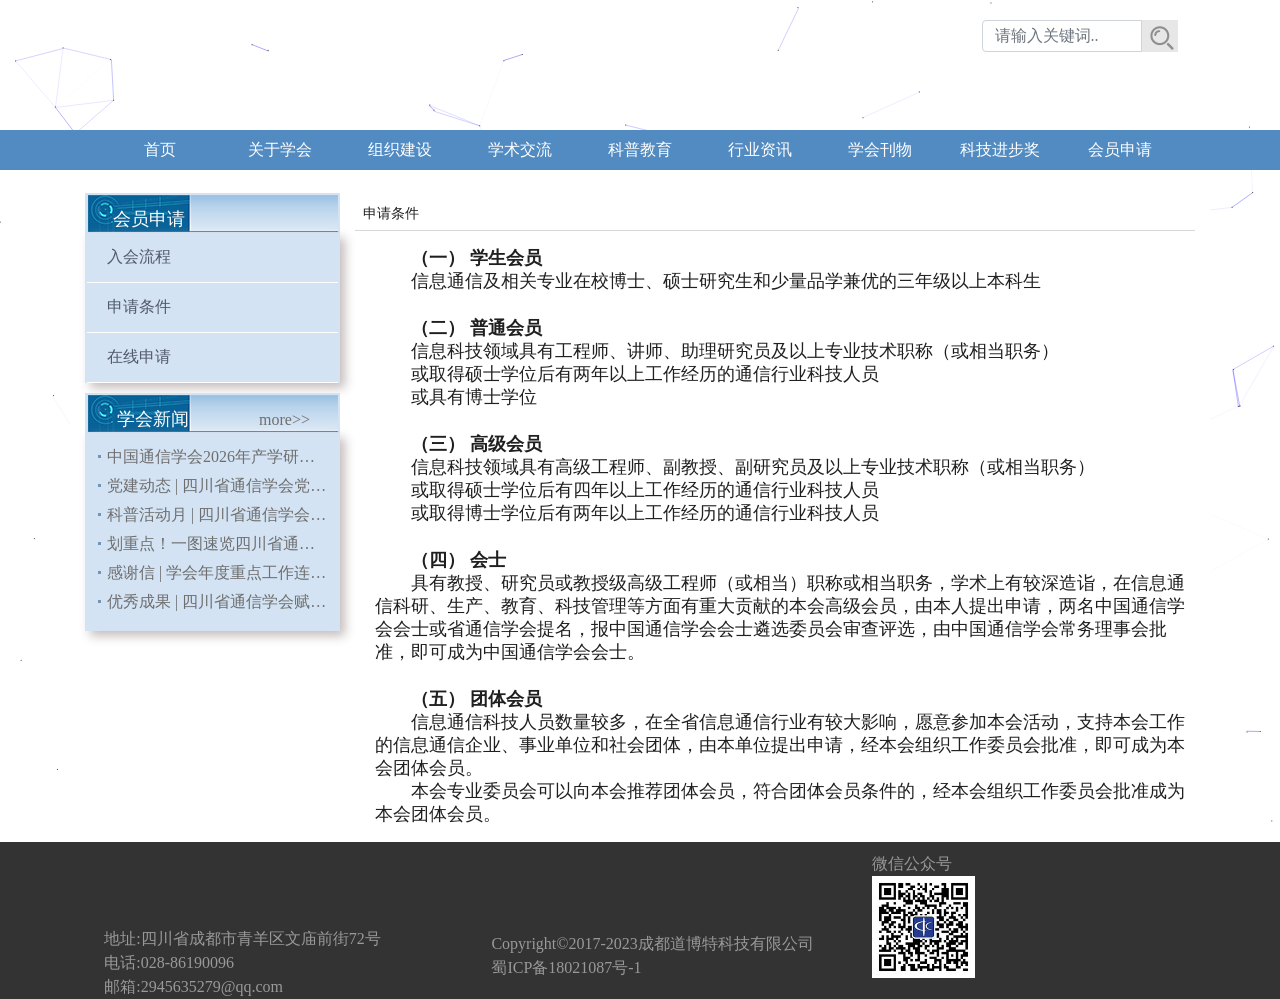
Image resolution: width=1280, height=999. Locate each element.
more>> (284, 419)
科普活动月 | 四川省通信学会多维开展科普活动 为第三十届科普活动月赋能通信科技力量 (222, 514)
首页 (160, 149)
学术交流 (520, 149)
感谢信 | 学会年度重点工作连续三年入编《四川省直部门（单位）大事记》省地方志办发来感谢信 (222, 572)
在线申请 (139, 356)
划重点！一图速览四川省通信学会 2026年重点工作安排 (222, 543)
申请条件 (139, 306)
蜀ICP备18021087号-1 (566, 967)
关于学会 (280, 149)
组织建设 (400, 149)
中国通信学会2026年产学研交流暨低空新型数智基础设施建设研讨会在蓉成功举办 (222, 456)
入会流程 (139, 256)
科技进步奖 (1000, 149)
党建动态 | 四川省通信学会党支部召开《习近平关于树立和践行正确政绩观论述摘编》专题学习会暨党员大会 (222, 485)
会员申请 (1120, 149)
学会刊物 (880, 149)
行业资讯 (760, 149)
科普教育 (640, 149)
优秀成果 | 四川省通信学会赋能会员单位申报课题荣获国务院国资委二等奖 (222, 601)
